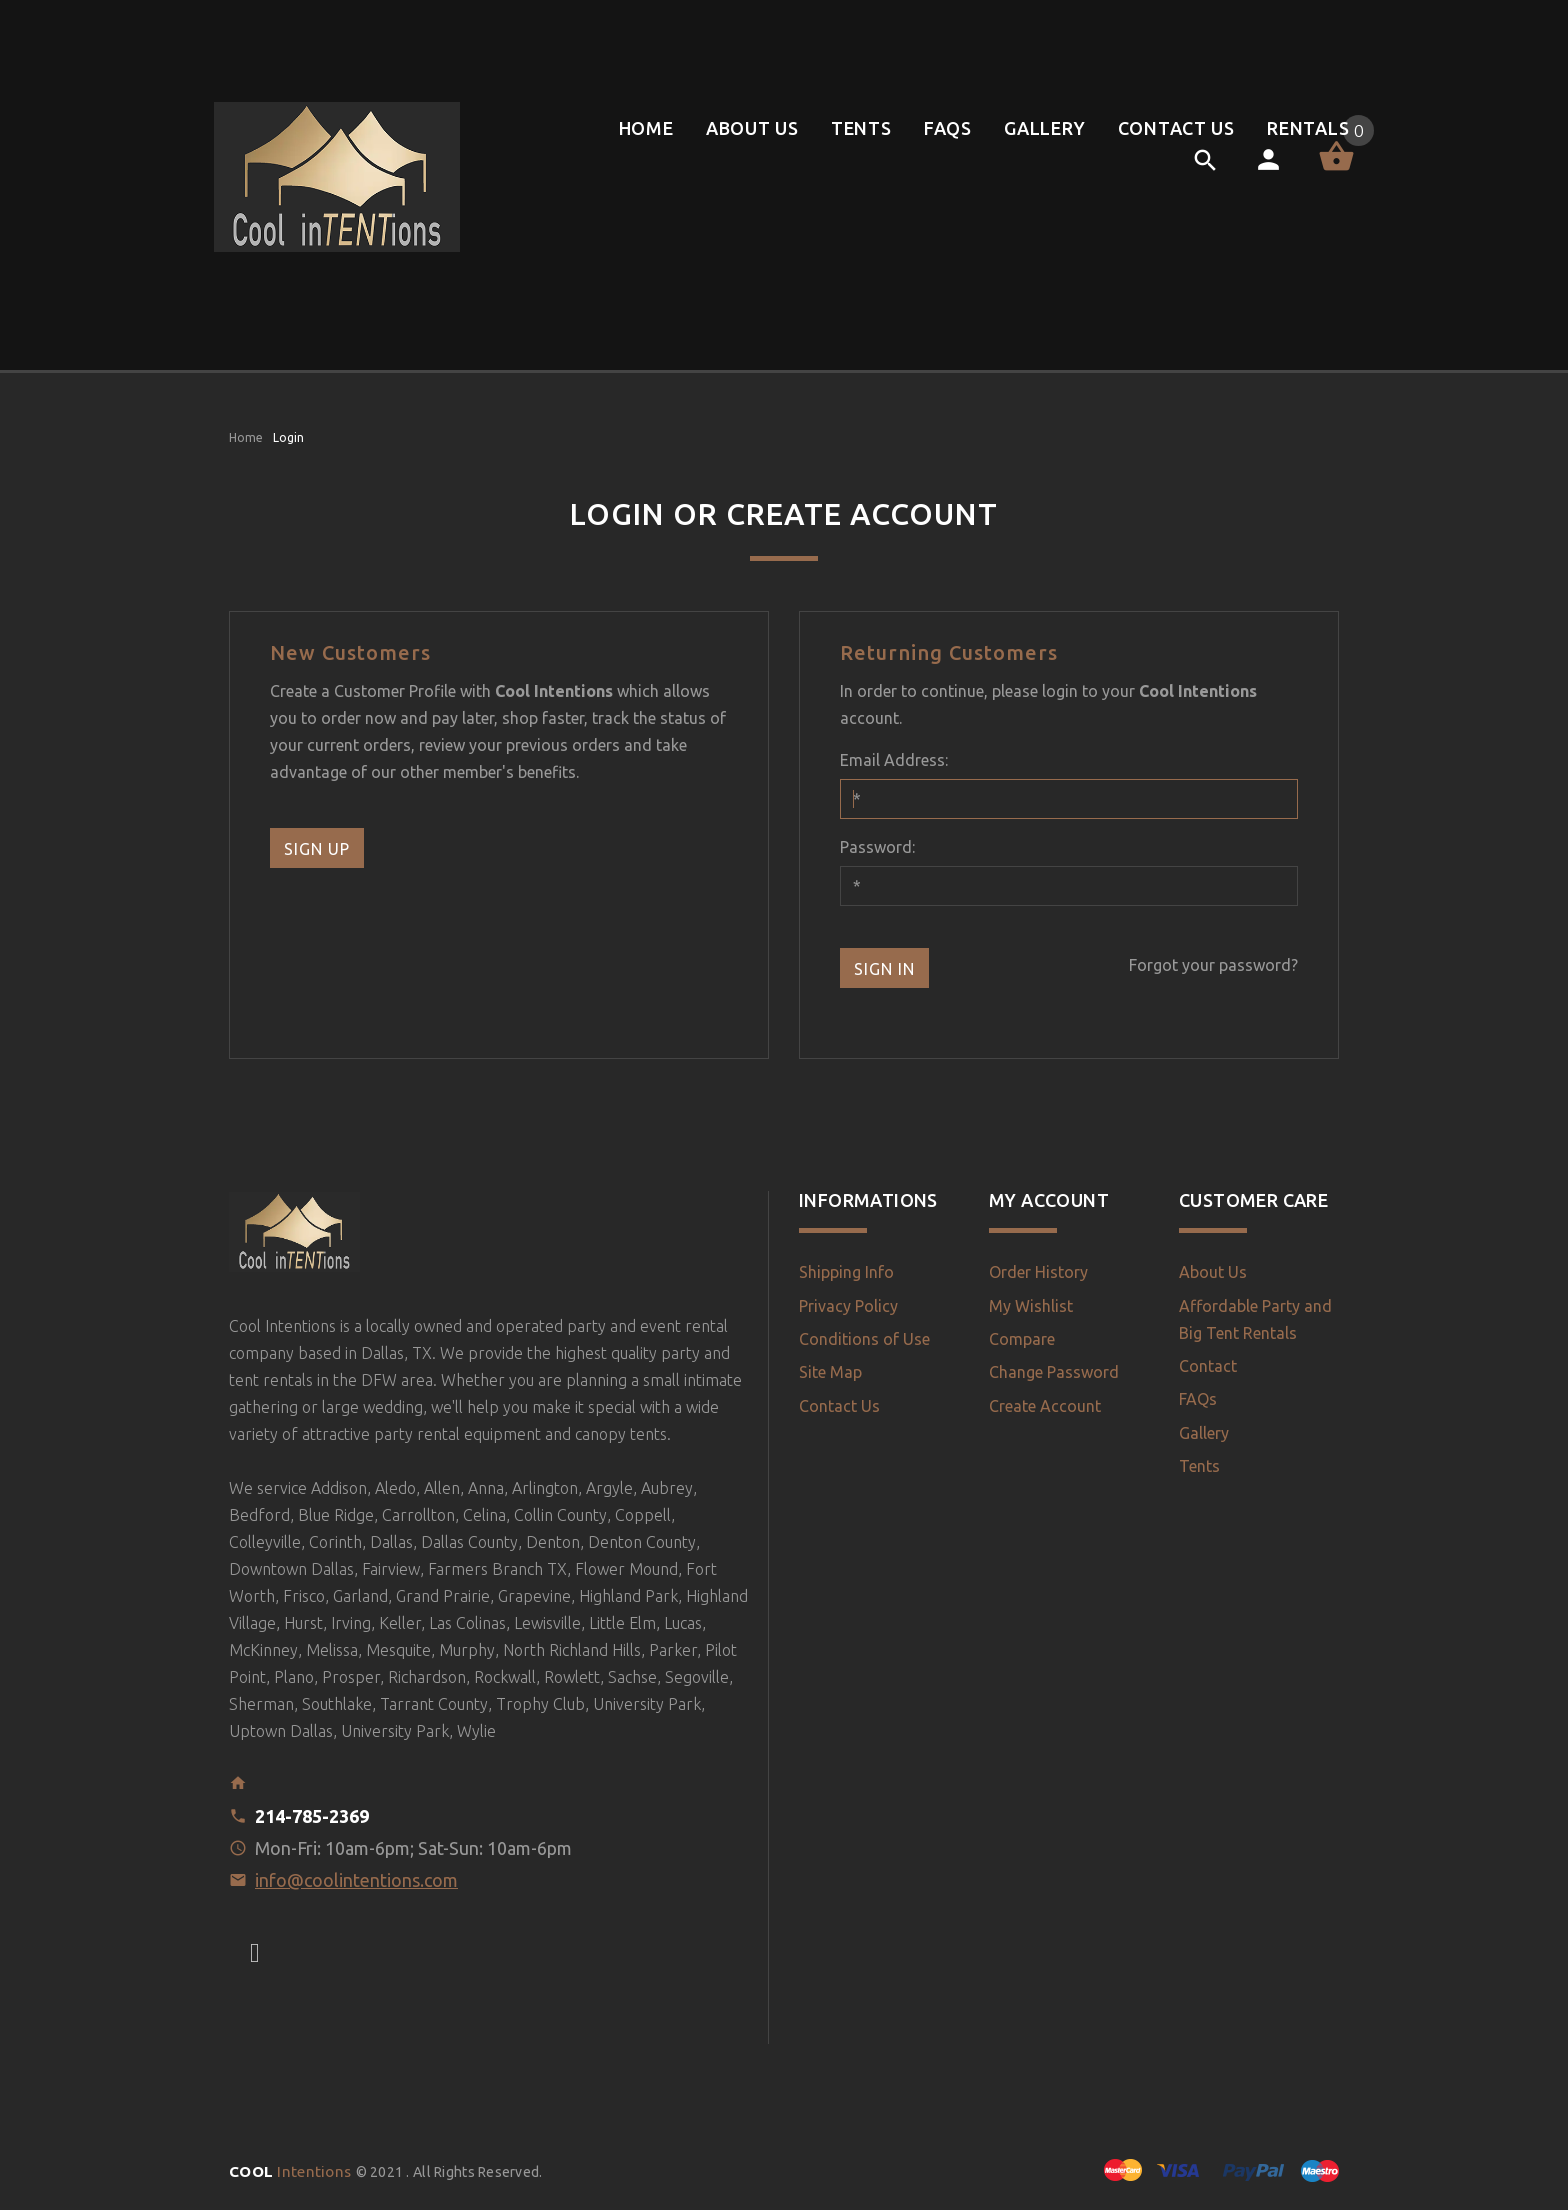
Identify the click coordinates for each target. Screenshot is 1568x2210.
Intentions (292, 2171)
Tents (1199, 1466)
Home (246, 437)
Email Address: (894, 760)
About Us (1213, 1272)
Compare (1022, 1339)
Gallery (1204, 1433)
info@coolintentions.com (356, 1880)
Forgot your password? (1213, 965)
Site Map (830, 1372)
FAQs (1198, 1399)
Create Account (1045, 1406)
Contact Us (839, 1406)
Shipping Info (846, 1272)
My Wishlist (1031, 1306)
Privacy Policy (848, 1306)
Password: (877, 847)
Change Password (1054, 1372)
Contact (1208, 1366)
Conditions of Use (864, 1339)
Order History (1038, 1272)
